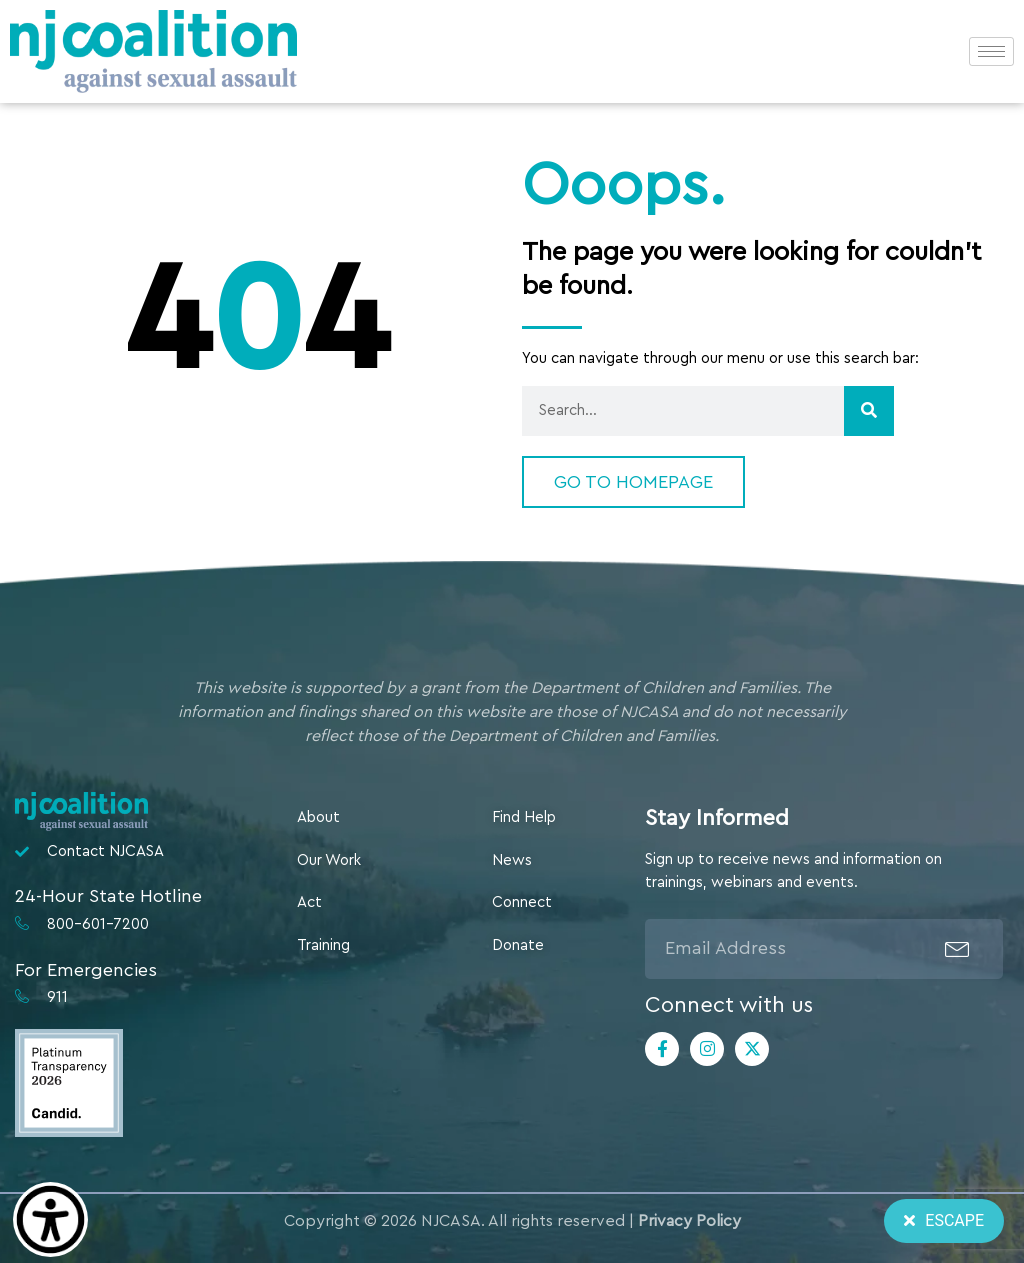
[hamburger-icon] (991, 51)
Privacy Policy (689, 1221)
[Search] (869, 411)
